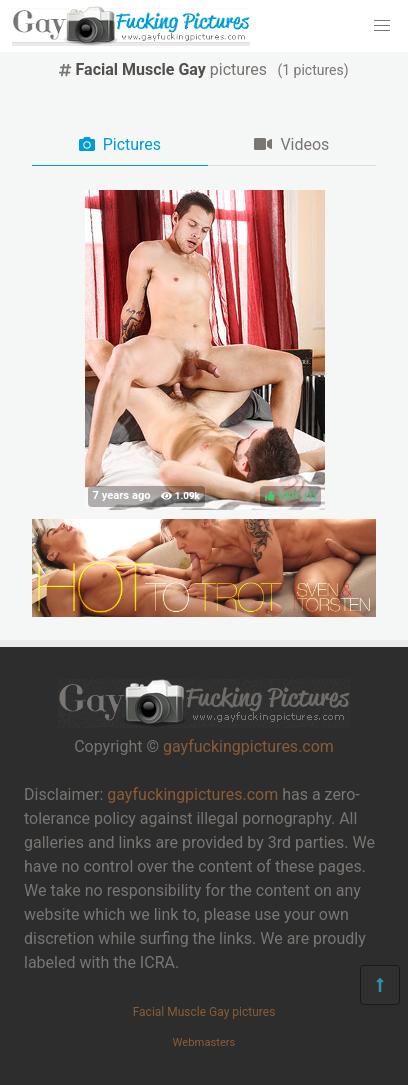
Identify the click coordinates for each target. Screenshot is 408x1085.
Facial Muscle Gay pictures (204, 1012)
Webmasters (204, 1042)
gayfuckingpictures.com (248, 746)
